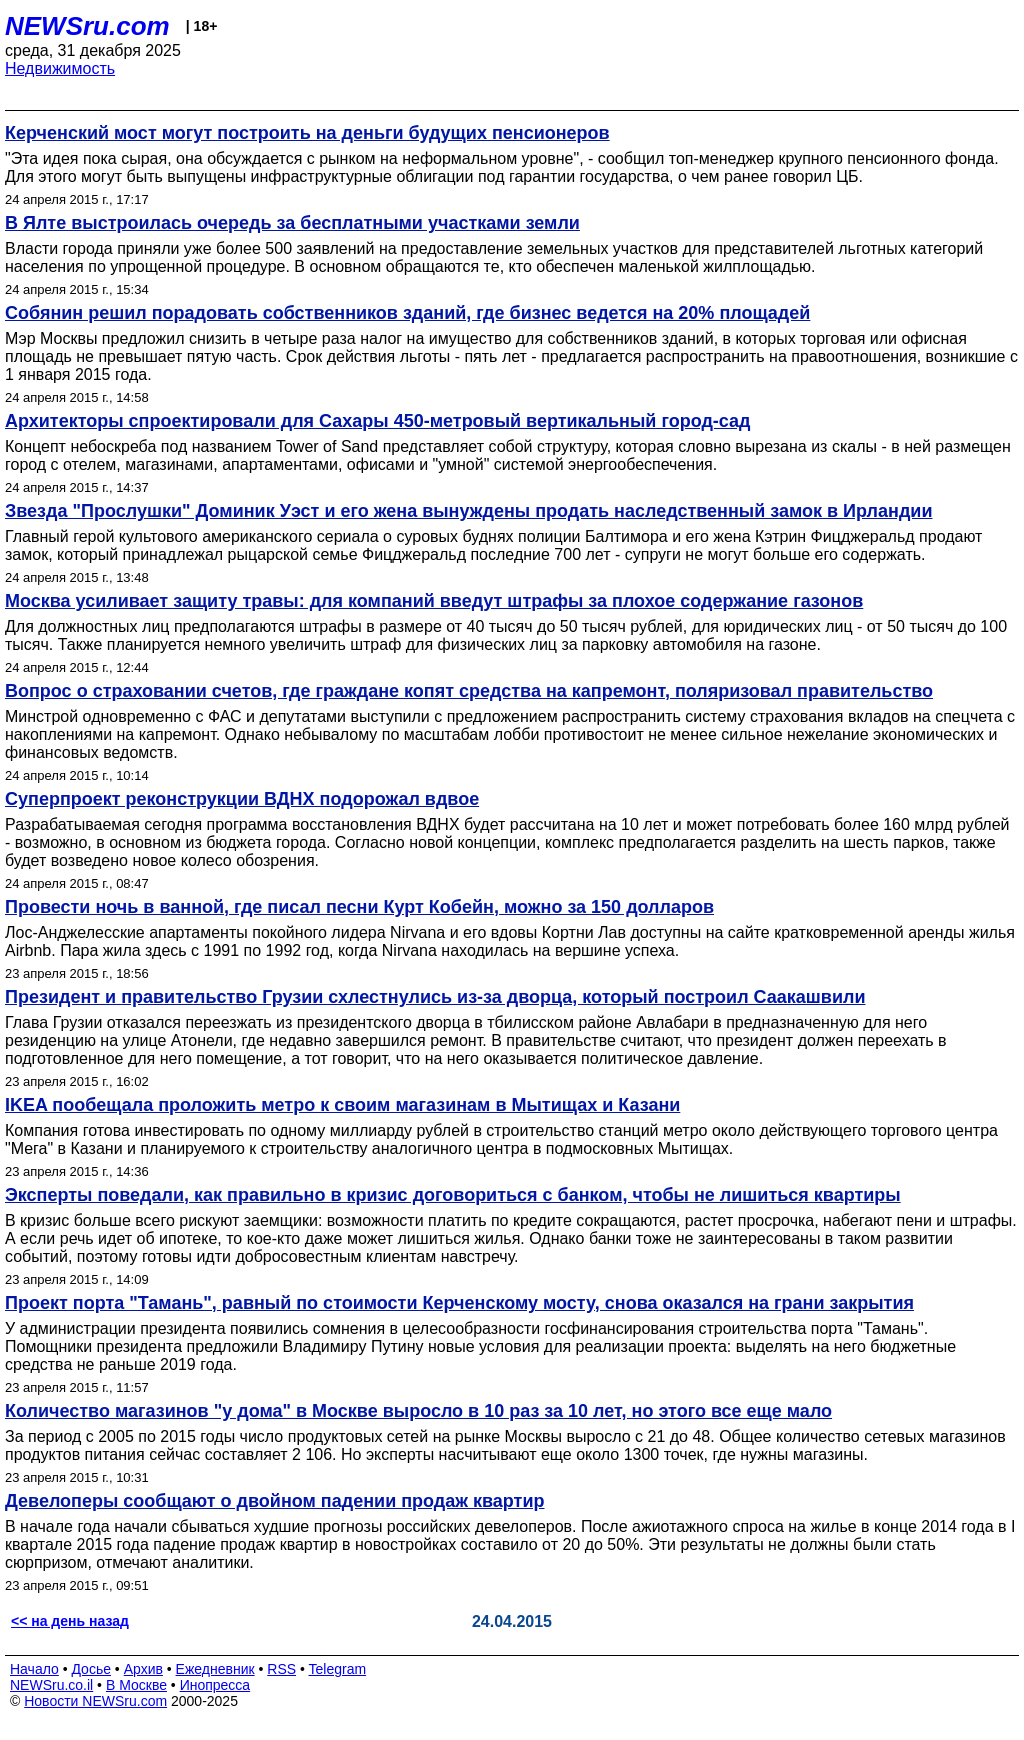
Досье (91, 1669)
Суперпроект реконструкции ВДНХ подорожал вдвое (242, 799)
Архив (143, 1669)
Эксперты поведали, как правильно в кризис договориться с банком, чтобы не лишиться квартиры (453, 1195)
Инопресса (215, 1685)
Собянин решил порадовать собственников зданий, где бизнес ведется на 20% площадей (407, 313)
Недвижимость (60, 68)
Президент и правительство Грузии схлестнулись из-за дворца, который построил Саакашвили (435, 997)
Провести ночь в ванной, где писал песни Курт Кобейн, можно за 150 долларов (359, 907)
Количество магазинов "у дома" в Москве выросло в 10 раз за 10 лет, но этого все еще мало (418, 1411)
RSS (281, 1669)
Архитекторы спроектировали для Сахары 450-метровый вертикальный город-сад (378, 421)
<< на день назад (70, 1621)
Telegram (338, 1669)
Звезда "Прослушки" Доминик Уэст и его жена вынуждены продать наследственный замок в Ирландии (468, 511)
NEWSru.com (87, 26)
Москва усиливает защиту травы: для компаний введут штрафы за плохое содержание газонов (434, 601)
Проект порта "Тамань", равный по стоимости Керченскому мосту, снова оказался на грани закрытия (459, 1303)
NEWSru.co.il (51, 1685)
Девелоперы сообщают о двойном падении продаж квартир (275, 1501)
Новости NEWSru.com (95, 1701)
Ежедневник (215, 1669)
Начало (34, 1669)
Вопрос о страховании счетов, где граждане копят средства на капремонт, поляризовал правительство (469, 691)
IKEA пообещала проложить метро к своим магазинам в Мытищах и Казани (342, 1105)
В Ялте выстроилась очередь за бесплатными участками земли (292, 223)
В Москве (136, 1685)
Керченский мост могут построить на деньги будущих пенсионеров (307, 133)
